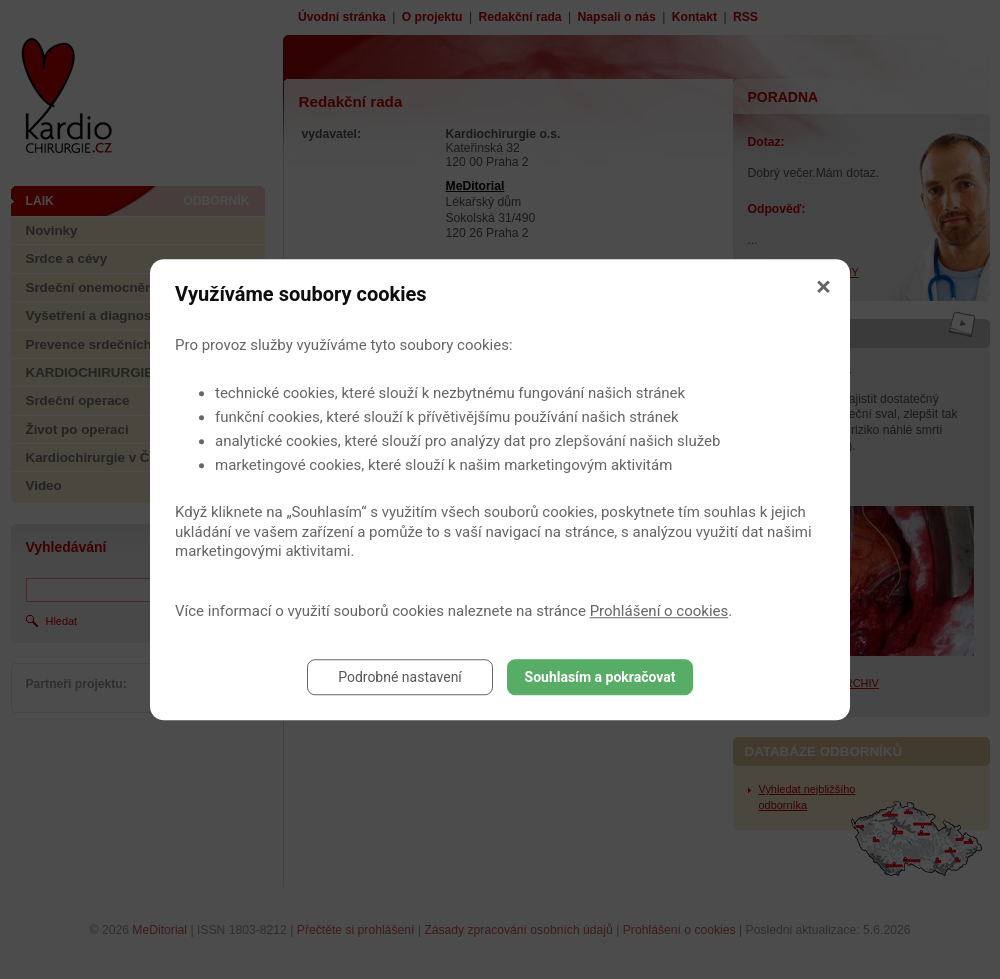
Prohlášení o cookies (659, 611)
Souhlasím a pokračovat (600, 677)
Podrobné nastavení (400, 677)
